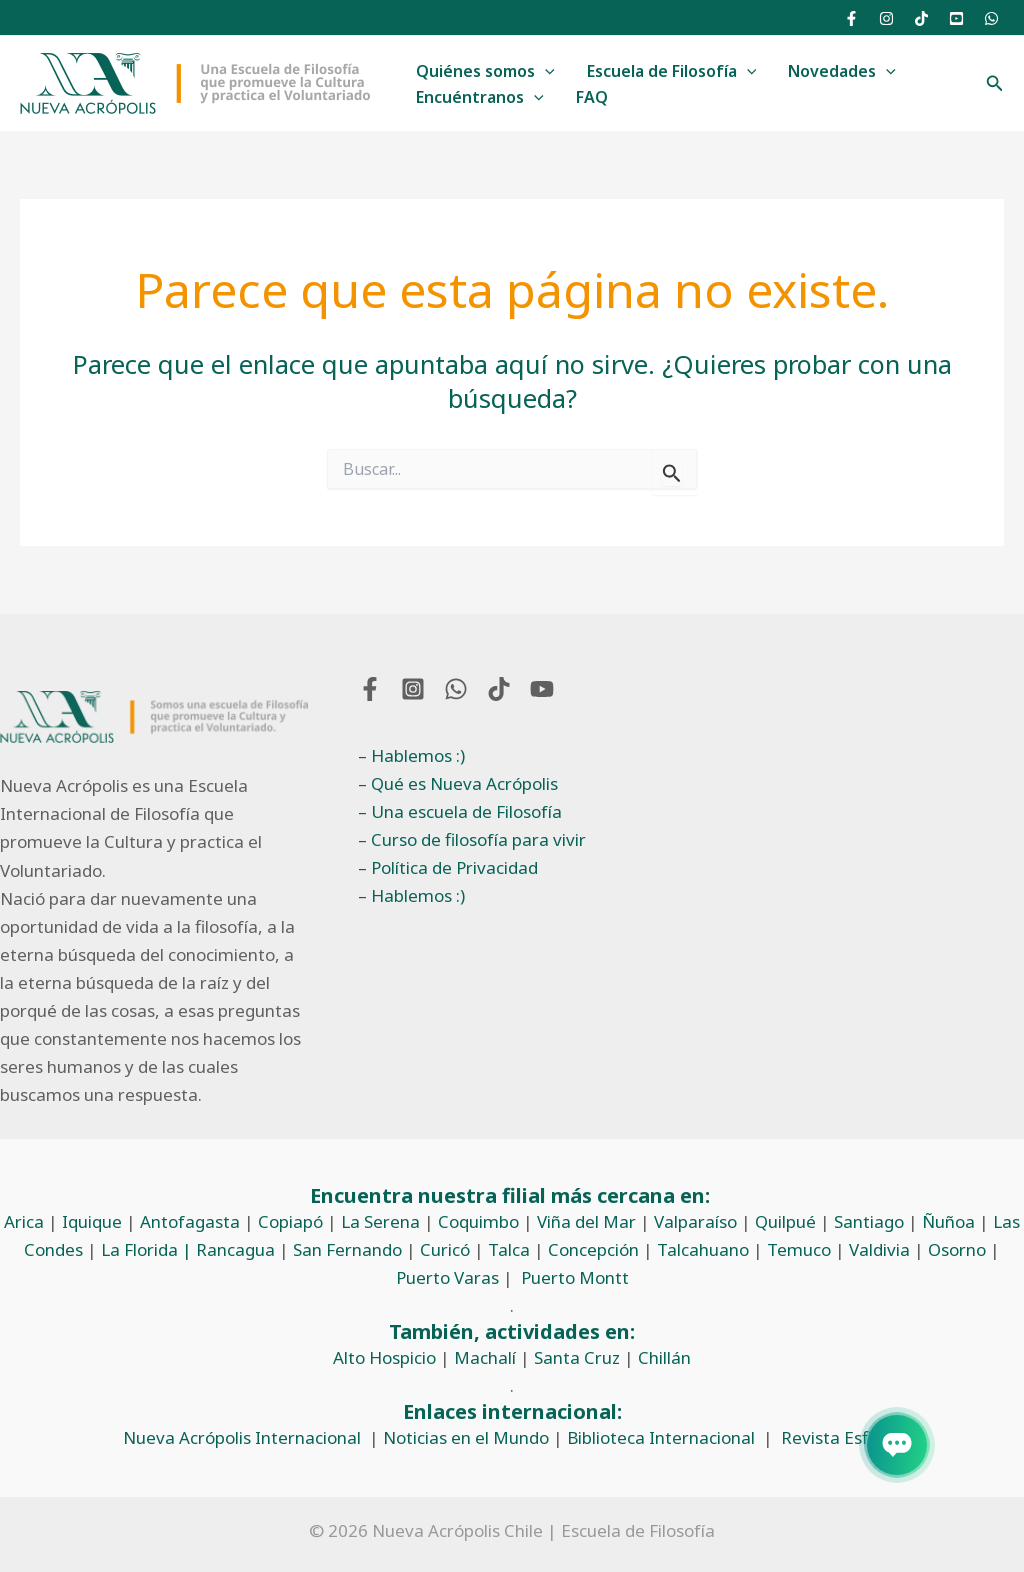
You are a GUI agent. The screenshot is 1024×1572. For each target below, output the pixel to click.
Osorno (957, 1249)
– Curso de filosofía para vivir (472, 839)
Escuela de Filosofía (672, 72)
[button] (995, 84)
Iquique (92, 1221)
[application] (545, 72)
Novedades (842, 72)
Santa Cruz (577, 1357)
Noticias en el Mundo (466, 1437)
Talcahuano (703, 1249)
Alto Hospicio (384, 1357)
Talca (509, 1249)
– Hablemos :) (411, 755)
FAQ (592, 97)
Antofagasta (190, 1221)
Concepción (593, 1249)
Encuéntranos (480, 98)
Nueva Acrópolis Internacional (242, 1437)
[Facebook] (851, 18)
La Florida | (148, 1249)
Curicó (445, 1249)
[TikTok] (921, 18)
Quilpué (785, 1221)
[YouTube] (956, 18)
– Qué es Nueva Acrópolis (458, 783)
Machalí (485, 1357)
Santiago (869, 1221)
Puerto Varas (447, 1277)
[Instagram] (886, 18)
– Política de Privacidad (448, 867)
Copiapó (290, 1221)
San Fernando (347, 1249)
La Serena (380, 1221)
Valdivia (879, 1249)
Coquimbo (478, 1221)
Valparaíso (695, 1221)
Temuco (799, 1249)
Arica (24, 1221)
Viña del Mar (586, 1221)
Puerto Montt (575, 1277)
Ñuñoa (948, 1221)
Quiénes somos (485, 72)
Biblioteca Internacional (661, 1437)
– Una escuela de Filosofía (460, 811)
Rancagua (235, 1249)
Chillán (664, 1357)
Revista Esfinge (841, 1437)
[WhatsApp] (991, 18)
